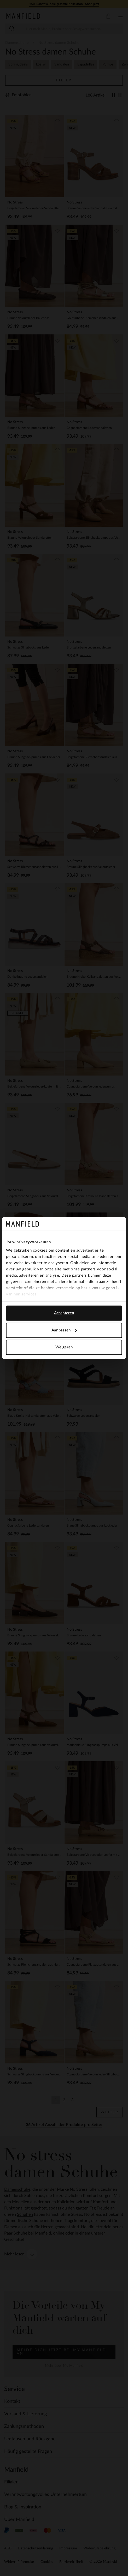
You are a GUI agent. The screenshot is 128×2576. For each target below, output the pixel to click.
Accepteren (64, 1313)
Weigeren (64, 1347)
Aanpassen (64, 1330)
